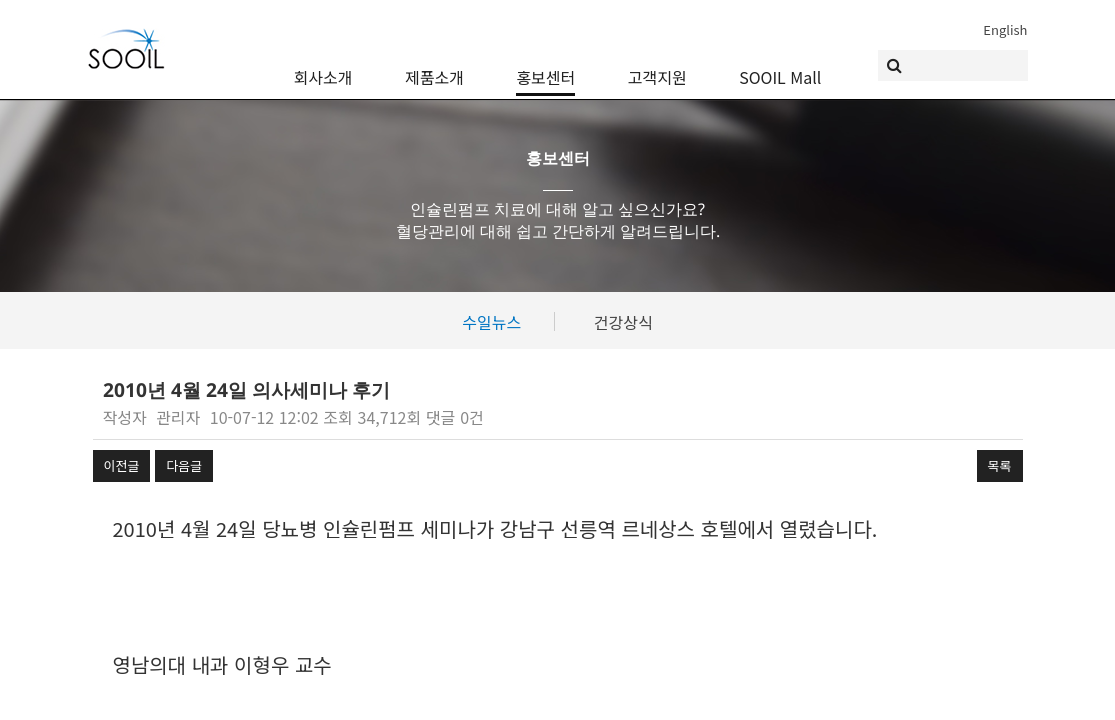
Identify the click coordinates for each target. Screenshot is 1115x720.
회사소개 (323, 62)
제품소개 (434, 62)
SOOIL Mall (780, 62)
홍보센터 (545, 62)
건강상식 (623, 322)
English (1005, 29)
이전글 (122, 465)
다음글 (184, 465)
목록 (1000, 465)
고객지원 (657, 62)
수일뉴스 (491, 322)
